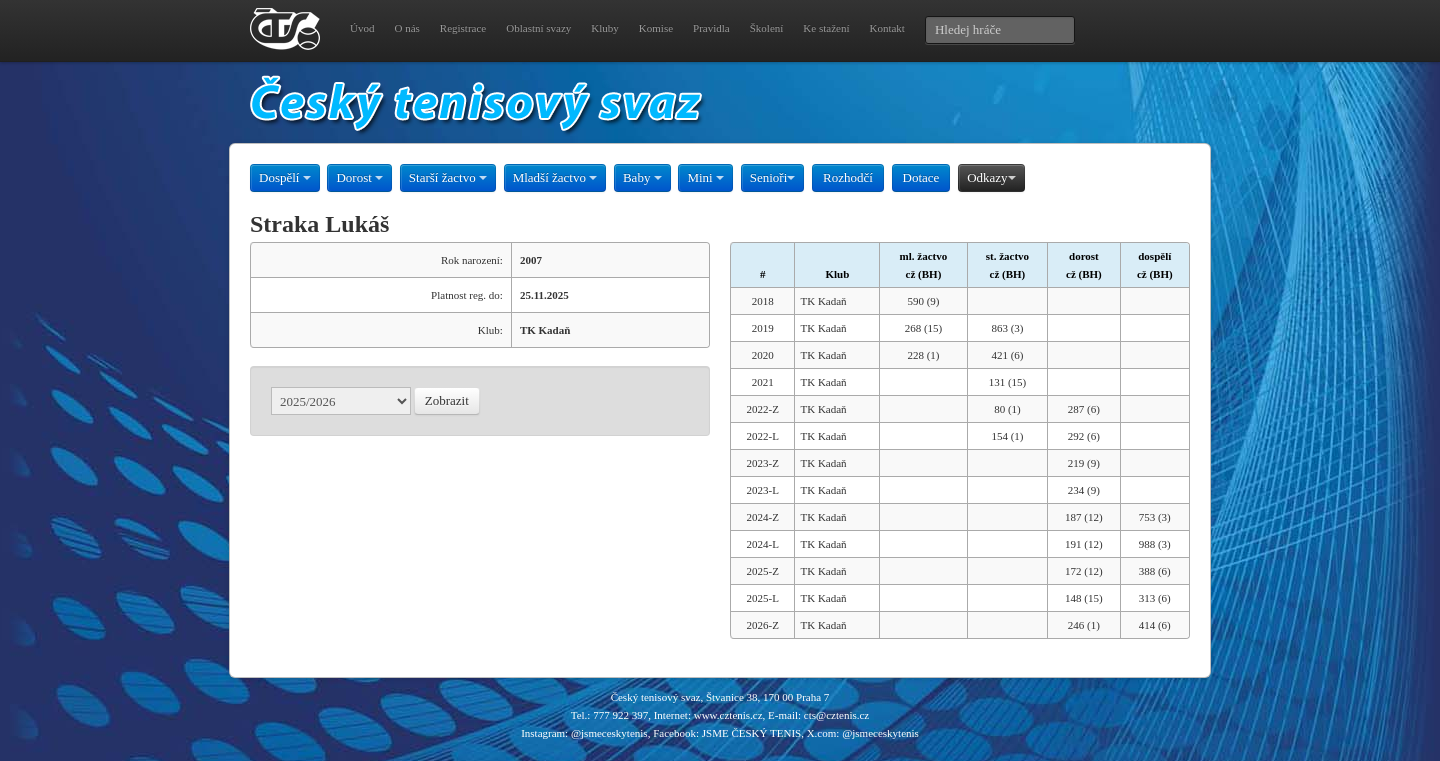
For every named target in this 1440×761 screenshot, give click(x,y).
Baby (642, 177)
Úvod (362, 28)
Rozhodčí (848, 177)
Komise (656, 28)
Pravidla (711, 28)
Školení (767, 28)
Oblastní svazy (538, 28)
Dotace (921, 177)
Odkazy (991, 177)
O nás (406, 28)
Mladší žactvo (555, 177)
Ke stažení (826, 28)
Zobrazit (447, 400)
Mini (705, 177)
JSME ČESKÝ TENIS (751, 733)
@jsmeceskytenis (609, 733)
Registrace (463, 28)
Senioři (773, 177)
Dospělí (285, 177)
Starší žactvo (448, 177)
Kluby (605, 28)
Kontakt (886, 28)
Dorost (359, 177)
